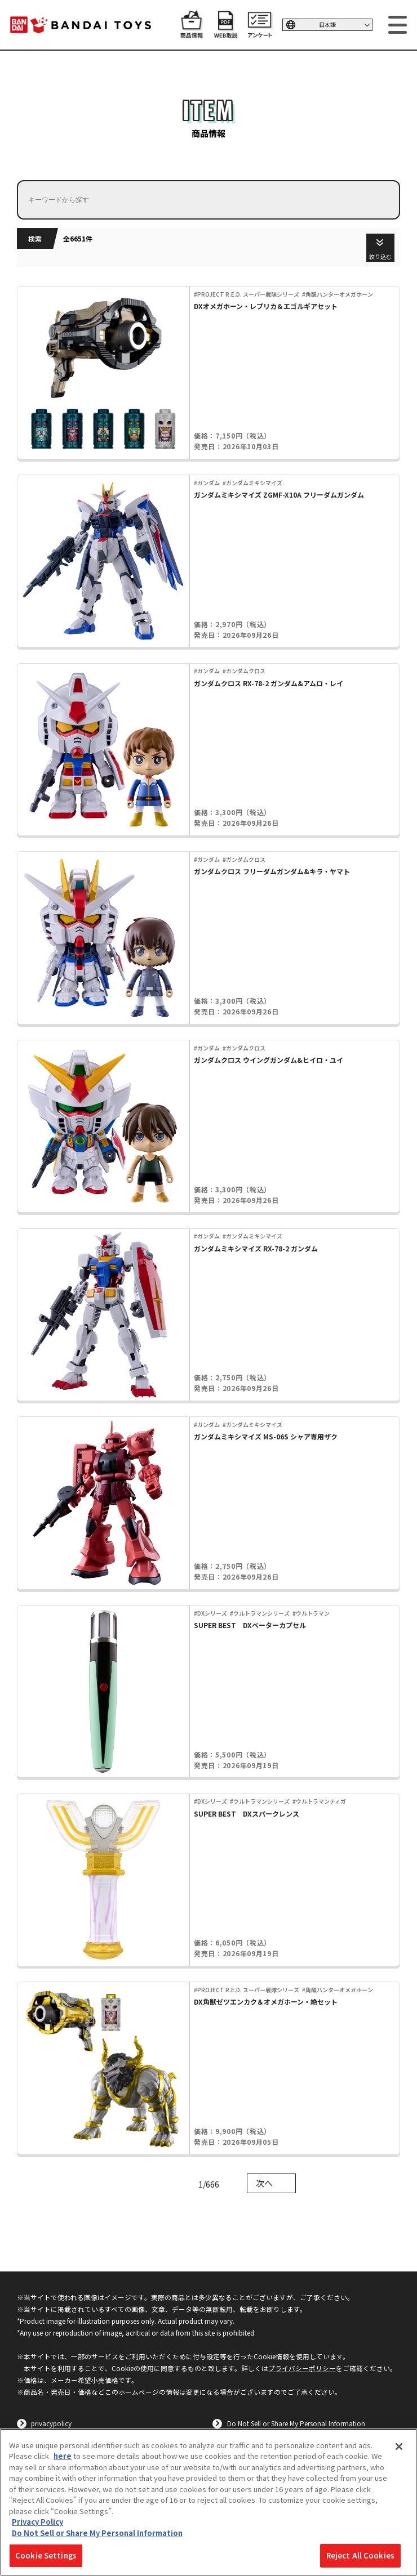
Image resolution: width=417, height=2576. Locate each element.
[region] (208, 2502)
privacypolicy (51, 2423)
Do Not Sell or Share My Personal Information (296, 2423)
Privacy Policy (37, 2521)
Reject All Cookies (360, 2555)
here (63, 2455)
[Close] (399, 2446)
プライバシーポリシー (302, 2368)
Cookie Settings (46, 2555)
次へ (264, 2183)
